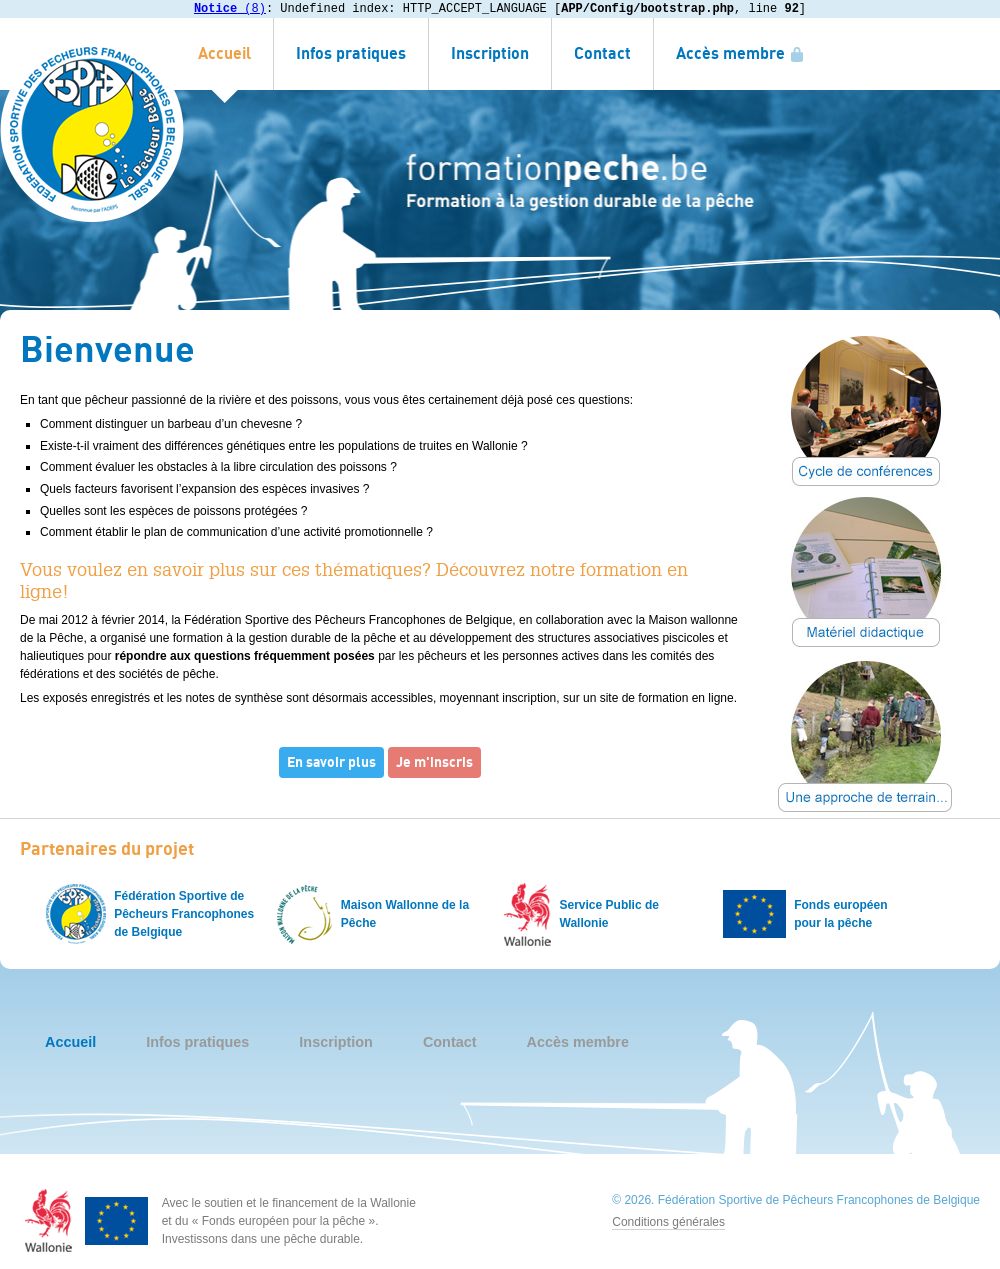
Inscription (490, 54)
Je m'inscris (434, 762)
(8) (230, 8)
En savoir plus (331, 762)
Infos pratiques (351, 54)
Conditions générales (668, 1222)
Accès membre (730, 54)
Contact (602, 54)
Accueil (224, 54)
